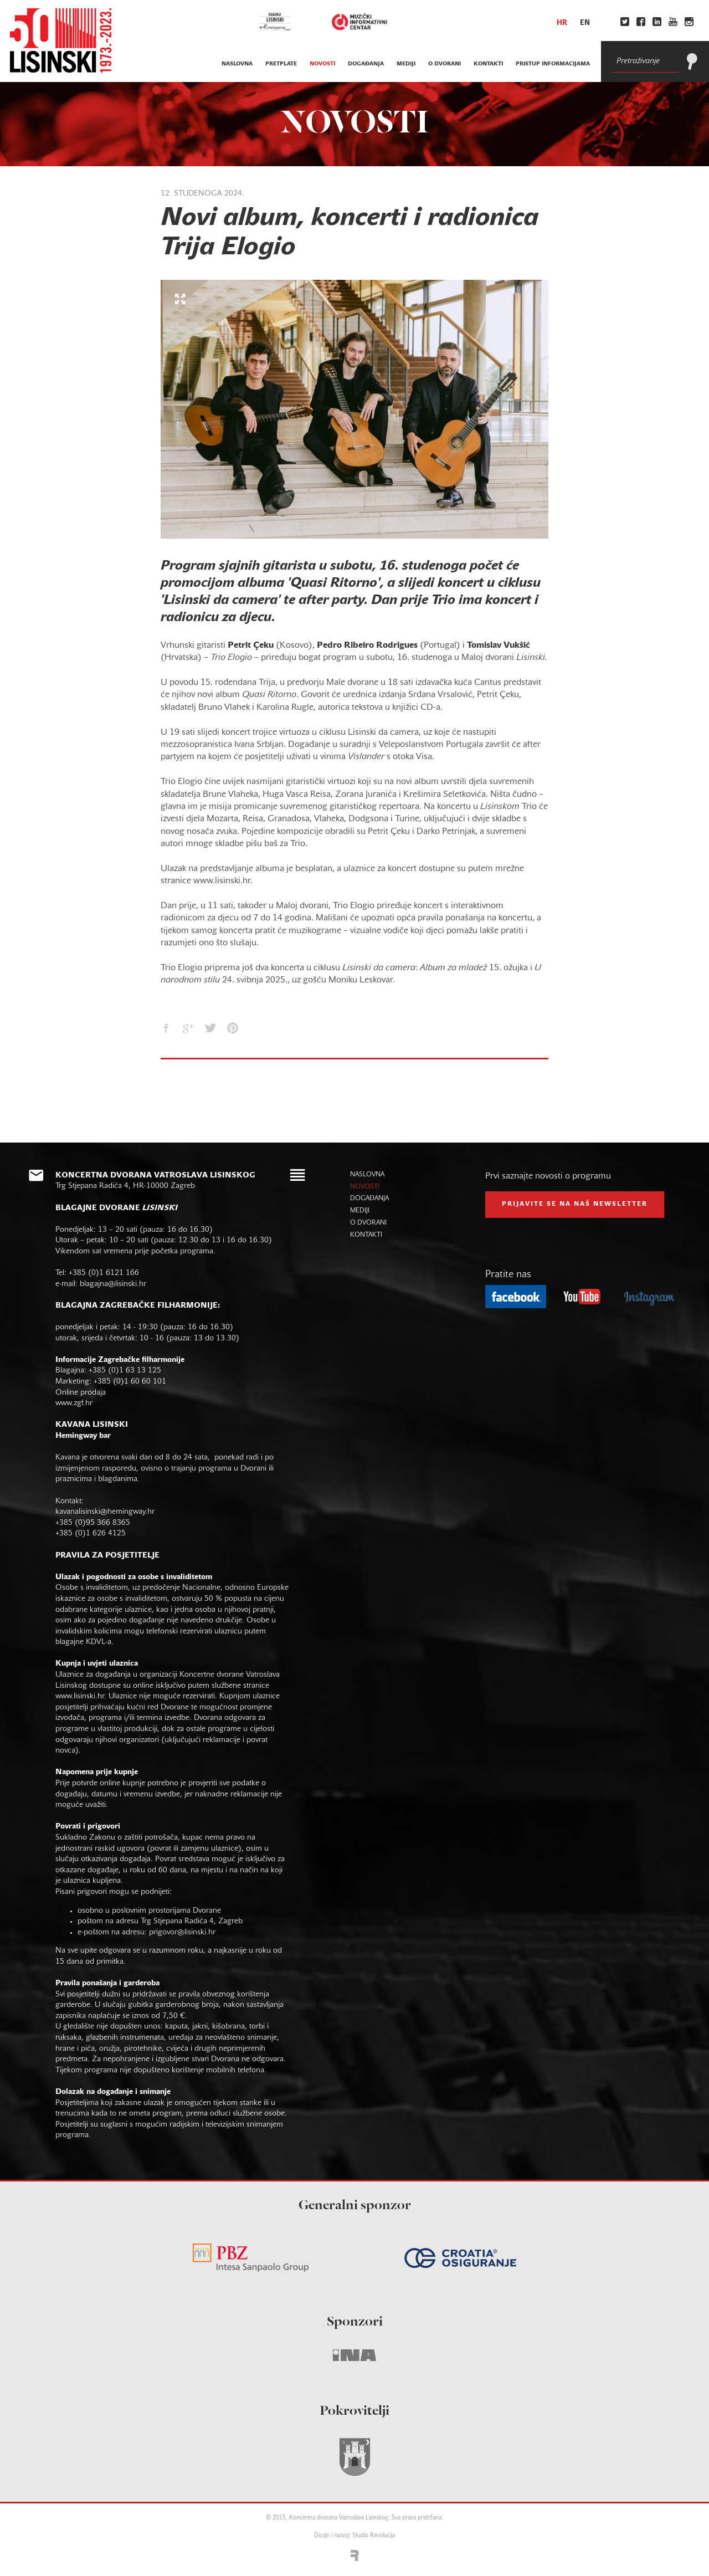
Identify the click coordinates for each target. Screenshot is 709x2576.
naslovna (237, 64)
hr (562, 23)
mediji (406, 64)
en (585, 23)
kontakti (488, 64)
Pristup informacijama (553, 64)
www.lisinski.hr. (82, 1696)
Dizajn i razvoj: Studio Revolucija (354, 2535)
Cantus (487, 683)
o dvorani (444, 64)
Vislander (366, 757)
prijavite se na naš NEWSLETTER (575, 1204)
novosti (322, 64)
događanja (366, 64)
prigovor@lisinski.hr (182, 1932)
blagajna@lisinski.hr (113, 1284)
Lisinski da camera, (384, 732)
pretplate (281, 64)
